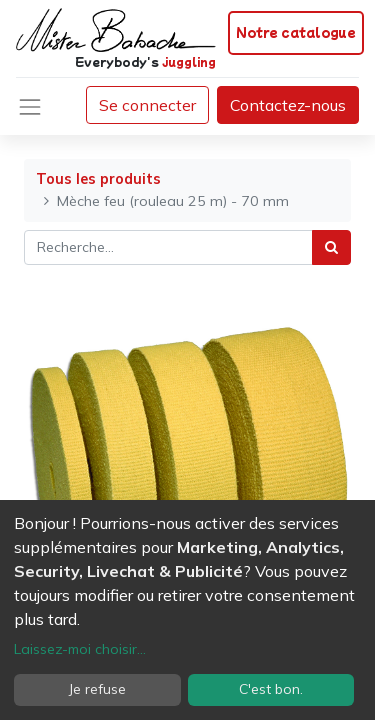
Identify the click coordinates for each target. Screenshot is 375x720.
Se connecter (147, 105)
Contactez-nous (288, 105)
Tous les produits (98, 179)
